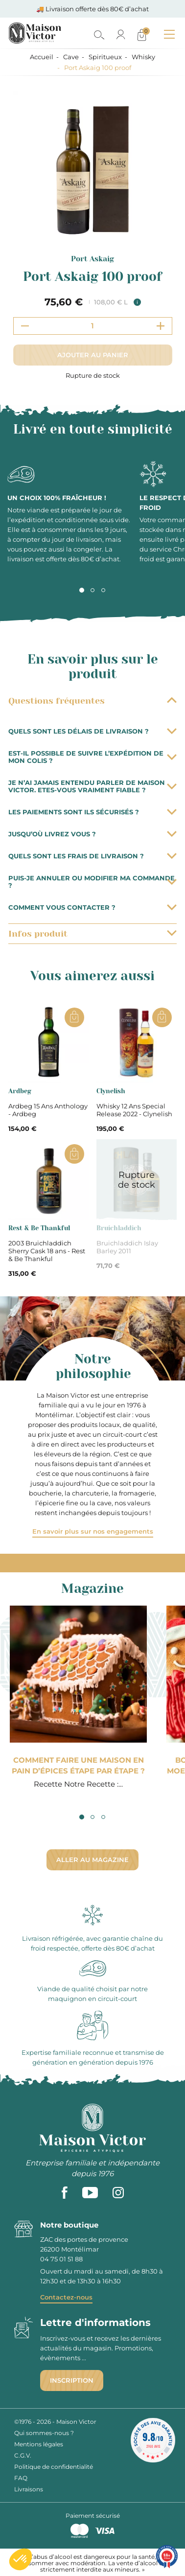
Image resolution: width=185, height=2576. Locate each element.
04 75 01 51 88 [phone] (61, 2259)
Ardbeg (19, 1091)
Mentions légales (38, 2444)
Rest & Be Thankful (39, 1228)
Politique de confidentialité (53, 2466)
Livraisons (28, 2489)
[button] (20, 2559)
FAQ (20, 2478)
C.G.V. (22, 2455)
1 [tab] (81, 590)
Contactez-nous (66, 2297)
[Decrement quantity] (25, 326)
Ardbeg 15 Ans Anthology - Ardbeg (48, 1110)
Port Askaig (92, 258)
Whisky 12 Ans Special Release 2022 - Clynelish (134, 1110)
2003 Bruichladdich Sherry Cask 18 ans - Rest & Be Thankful (46, 1251)
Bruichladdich (118, 1228)
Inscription (71, 2380)
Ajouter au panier (92, 355)
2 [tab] (92, 590)
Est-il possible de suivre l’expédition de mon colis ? (92, 756)
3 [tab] (103, 590)
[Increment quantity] (160, 326)
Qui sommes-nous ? (44, 2433)
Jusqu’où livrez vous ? (92, 834)
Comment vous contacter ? (92, 907)
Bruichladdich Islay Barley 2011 (127, 1247)
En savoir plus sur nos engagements (92, 1531)
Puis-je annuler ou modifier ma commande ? (92, 881)
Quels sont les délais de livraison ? (92, 731)
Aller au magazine (92, 1859)
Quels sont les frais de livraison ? (92, 856)
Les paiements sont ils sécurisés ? (92, 812)
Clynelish (110, 1091)
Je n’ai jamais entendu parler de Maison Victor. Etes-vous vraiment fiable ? (92, 786)
